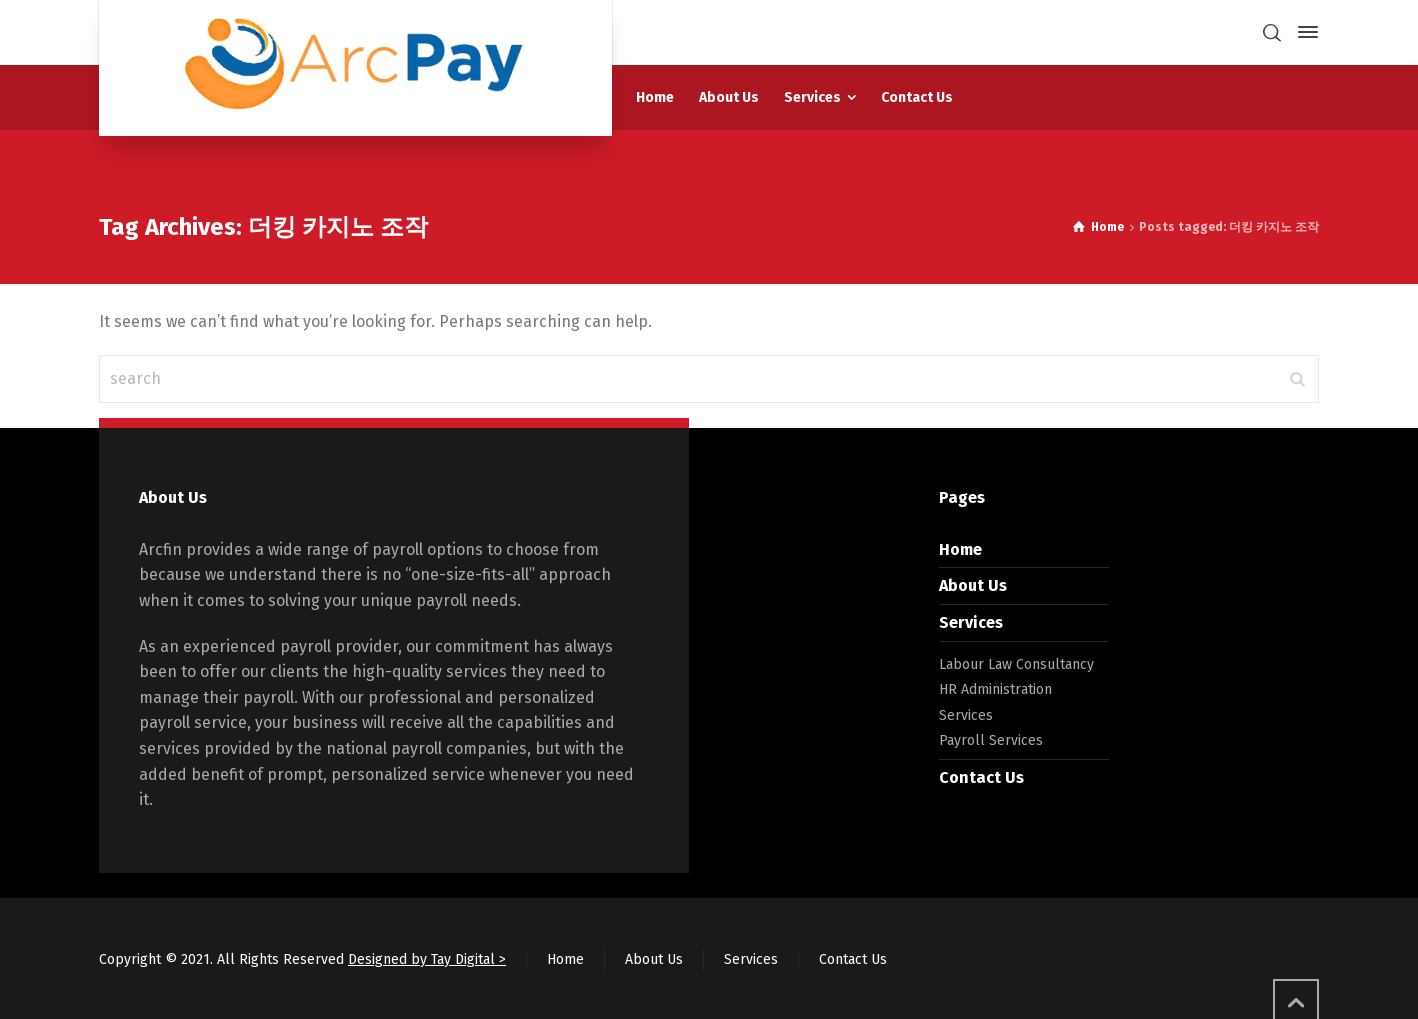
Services (971, 622)
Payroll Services (991, 740)
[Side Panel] (1304, 32)
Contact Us (981, 777)
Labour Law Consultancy (1016, 664)
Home (960, 549)
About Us (973, 585)
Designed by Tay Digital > (427, 959)
